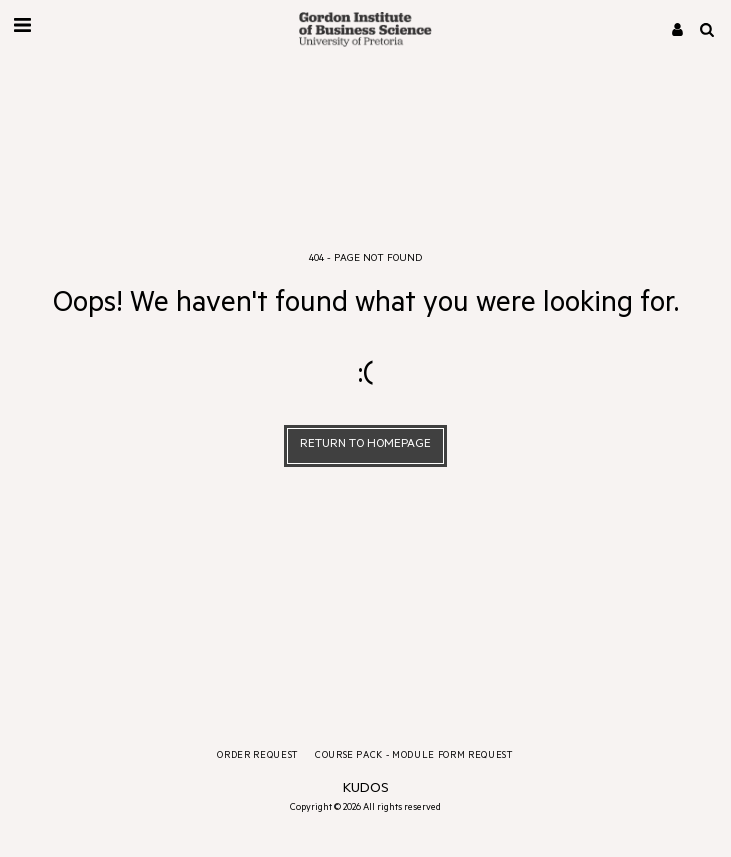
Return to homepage (365, 445)
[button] (22, 29)
